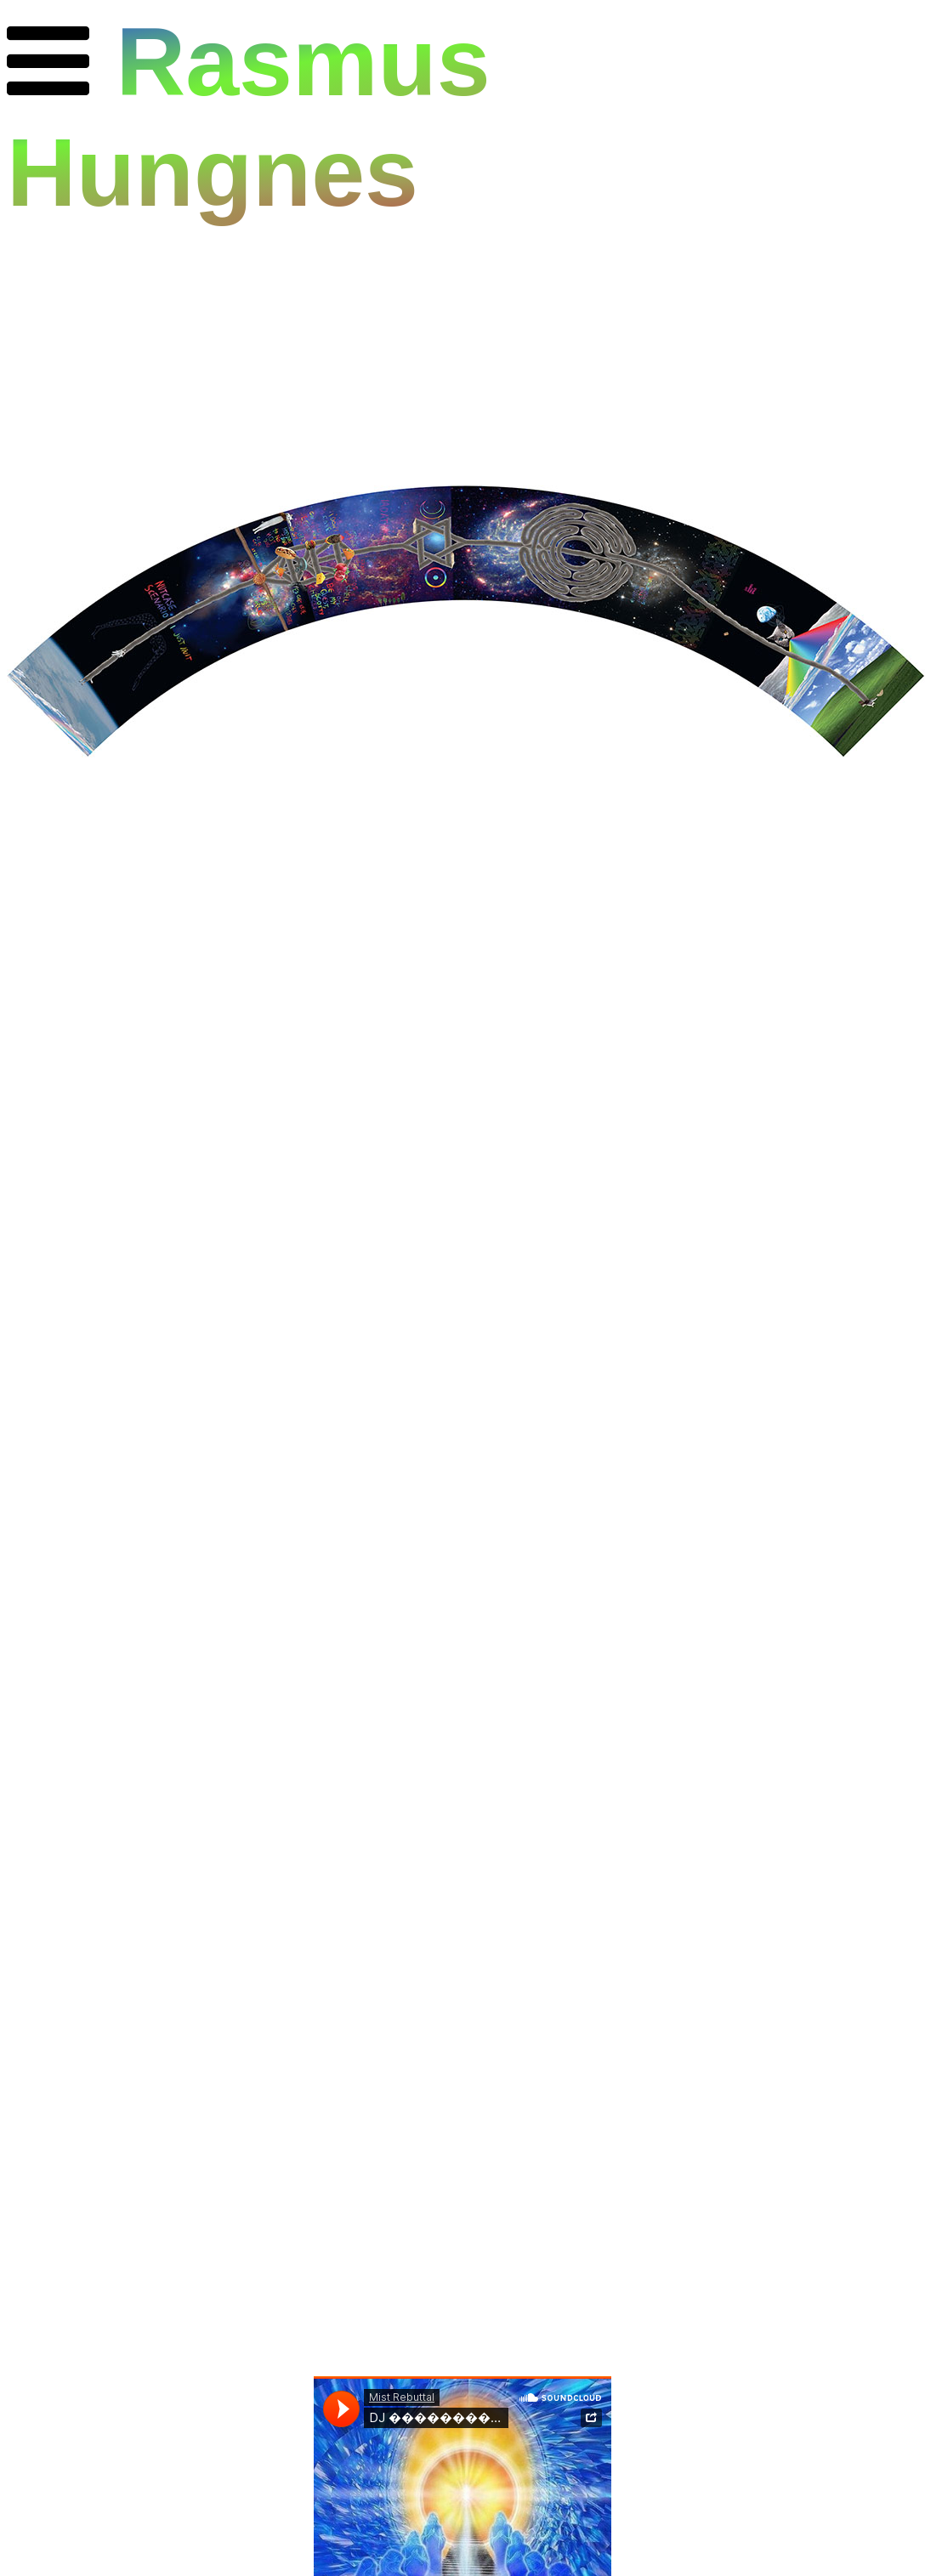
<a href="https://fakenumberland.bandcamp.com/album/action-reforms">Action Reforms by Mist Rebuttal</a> (462, 979)
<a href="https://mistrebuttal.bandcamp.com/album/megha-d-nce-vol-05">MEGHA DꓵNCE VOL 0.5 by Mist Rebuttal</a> (462, 2044)
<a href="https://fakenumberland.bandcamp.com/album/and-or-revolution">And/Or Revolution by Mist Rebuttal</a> (462, 1511)
